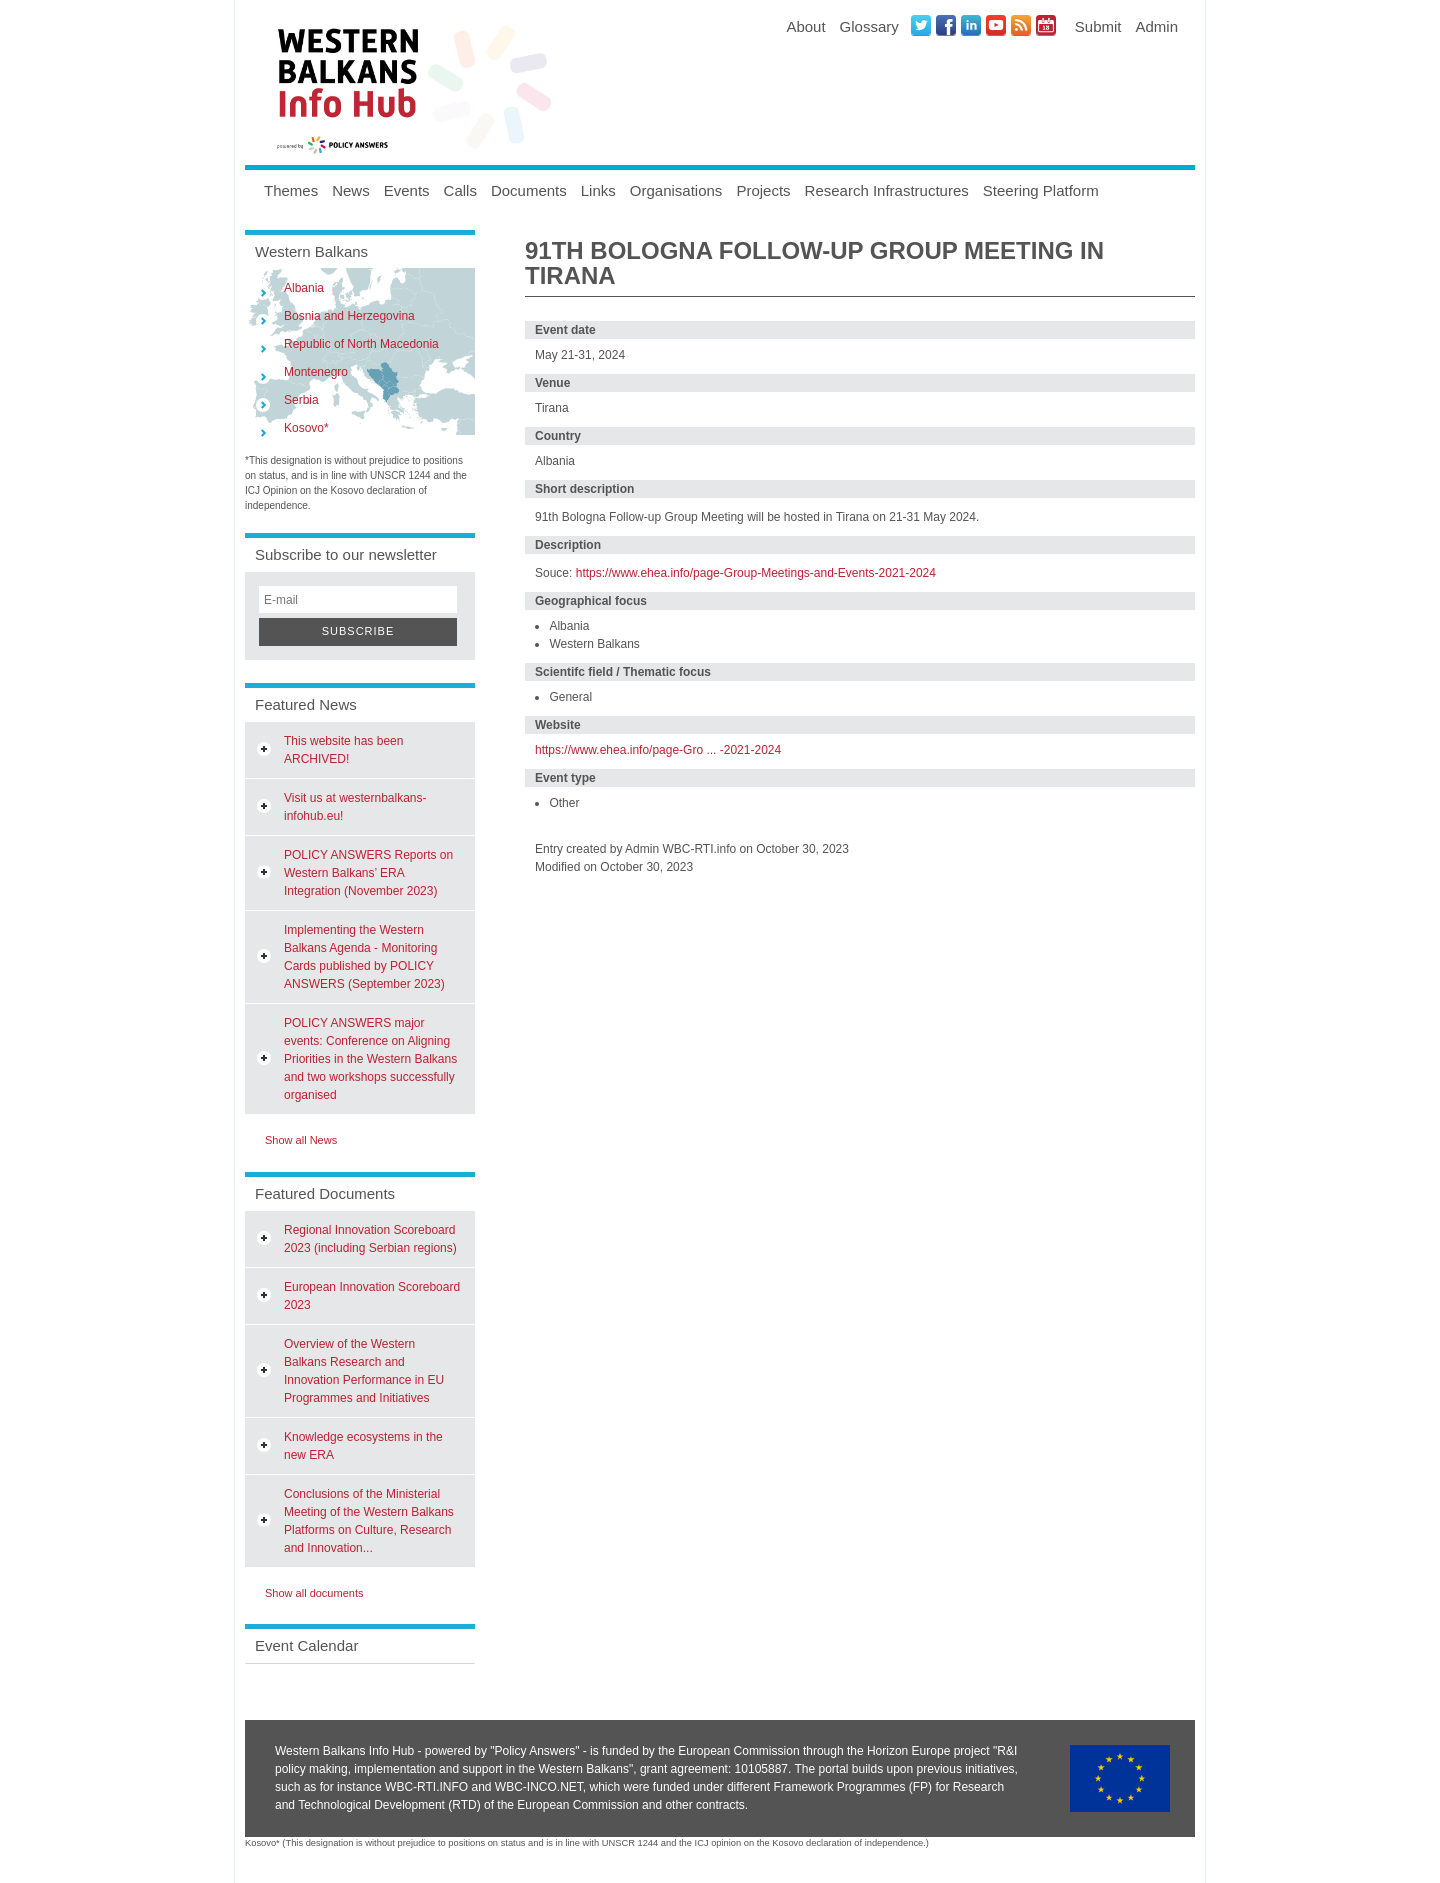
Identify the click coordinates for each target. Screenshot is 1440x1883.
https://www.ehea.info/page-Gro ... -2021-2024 (658, 750)
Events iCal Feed (1046, 25)
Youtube (996, 25)
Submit (1098, 26)
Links (598, 190)
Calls (460, 190)
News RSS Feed (1021, 25)
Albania (304, 288)
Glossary (869, 26)
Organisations (676, 190)
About (805, 26)
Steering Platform (1041, 190)
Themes (291, 190)
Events (407, 190)
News (351, 190)
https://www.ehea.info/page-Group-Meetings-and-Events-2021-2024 (756, 573)
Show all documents (314, 1593)
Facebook (946, 25)
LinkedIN (971, 25)
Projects (763, 190)
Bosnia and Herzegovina (349, 316)
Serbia (301, 400)
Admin (1156, 26)
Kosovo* (306, 428)
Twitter (921, 25)
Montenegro (316, 372)
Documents (529, 190)
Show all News (301, 1140)
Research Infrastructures (887, 190)
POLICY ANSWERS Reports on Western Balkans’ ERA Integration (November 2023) (368, 873)
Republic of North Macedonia (361, 344)
